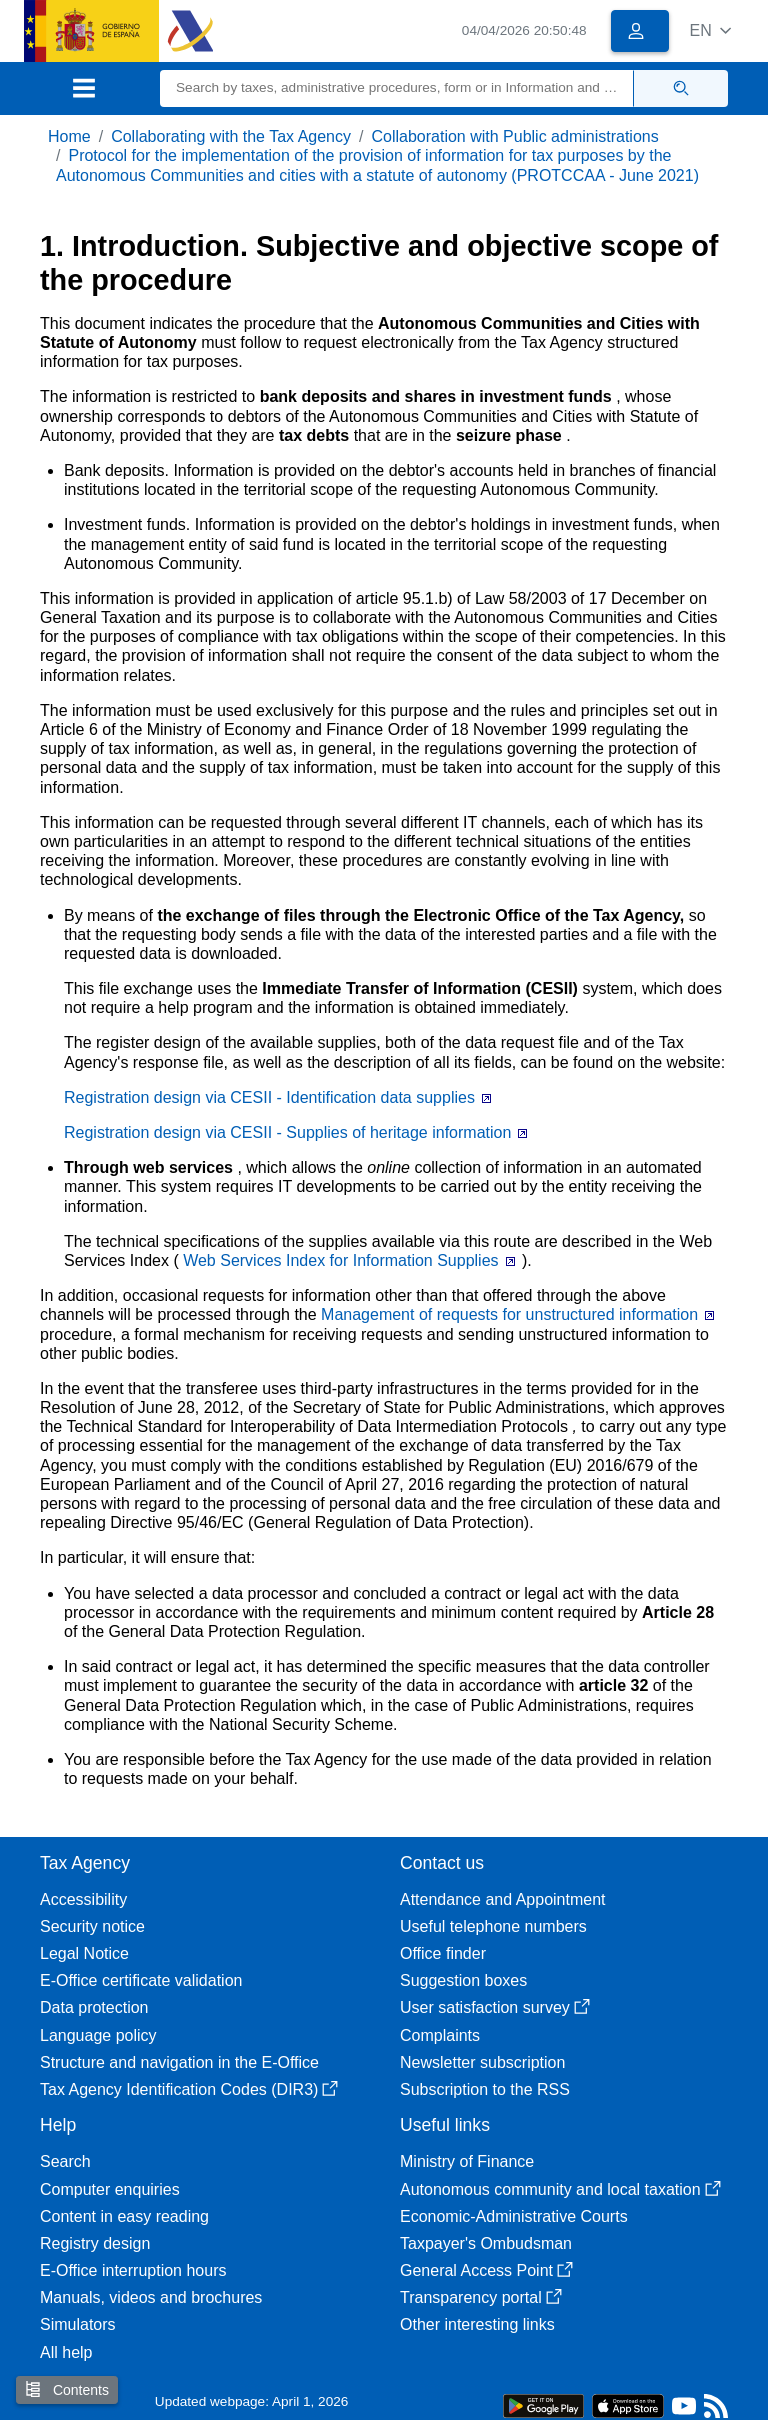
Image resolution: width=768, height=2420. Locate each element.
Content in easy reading (124, 2216)
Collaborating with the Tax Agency (231, 136)
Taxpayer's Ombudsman (486, 2243)
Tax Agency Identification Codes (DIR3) (189, 2089)
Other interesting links (477, 2324)
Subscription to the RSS (485, 2089)
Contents (67, 2389)
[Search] (397, 88)
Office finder (443, 1953)
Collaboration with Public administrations (514, 136)
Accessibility (83, 1899)
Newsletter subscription (482, 2062)
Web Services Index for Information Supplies (343, 1260)
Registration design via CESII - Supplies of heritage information (290, 1132)
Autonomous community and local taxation (560, 2189)
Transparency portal (481, 2297)
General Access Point (486, 2270)
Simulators (78, 2324)
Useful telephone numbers (493, 1926)
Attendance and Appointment (503, 1899)
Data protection (94, 2007)
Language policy (98, 2035)
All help (66, 2352)
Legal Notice (84, 1953)
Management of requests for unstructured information (512, 1314)
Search (65, 2161)
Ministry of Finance (467, 2161)
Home (69, 136)
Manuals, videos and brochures (151, 2297)
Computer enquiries (110, 2189)
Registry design (95, 2243)
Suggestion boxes (463, 1980)
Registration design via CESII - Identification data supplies (271, 1097)
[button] (710, 30)
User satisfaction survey (495, 2007)
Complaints (440, 2035)
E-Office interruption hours (133, 2270)
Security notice (92, 1926)
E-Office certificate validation (141, 1980)
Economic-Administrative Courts (514, 2216)
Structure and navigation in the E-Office (179, 2062)
